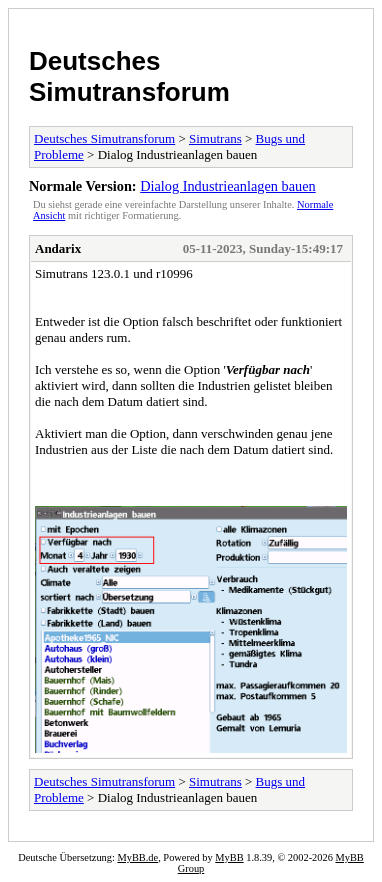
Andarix (58, 248)
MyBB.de (137, 857)
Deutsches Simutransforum (129, 76)
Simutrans (215, 138)
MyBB (229, 857)
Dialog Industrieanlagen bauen (227, 186)
